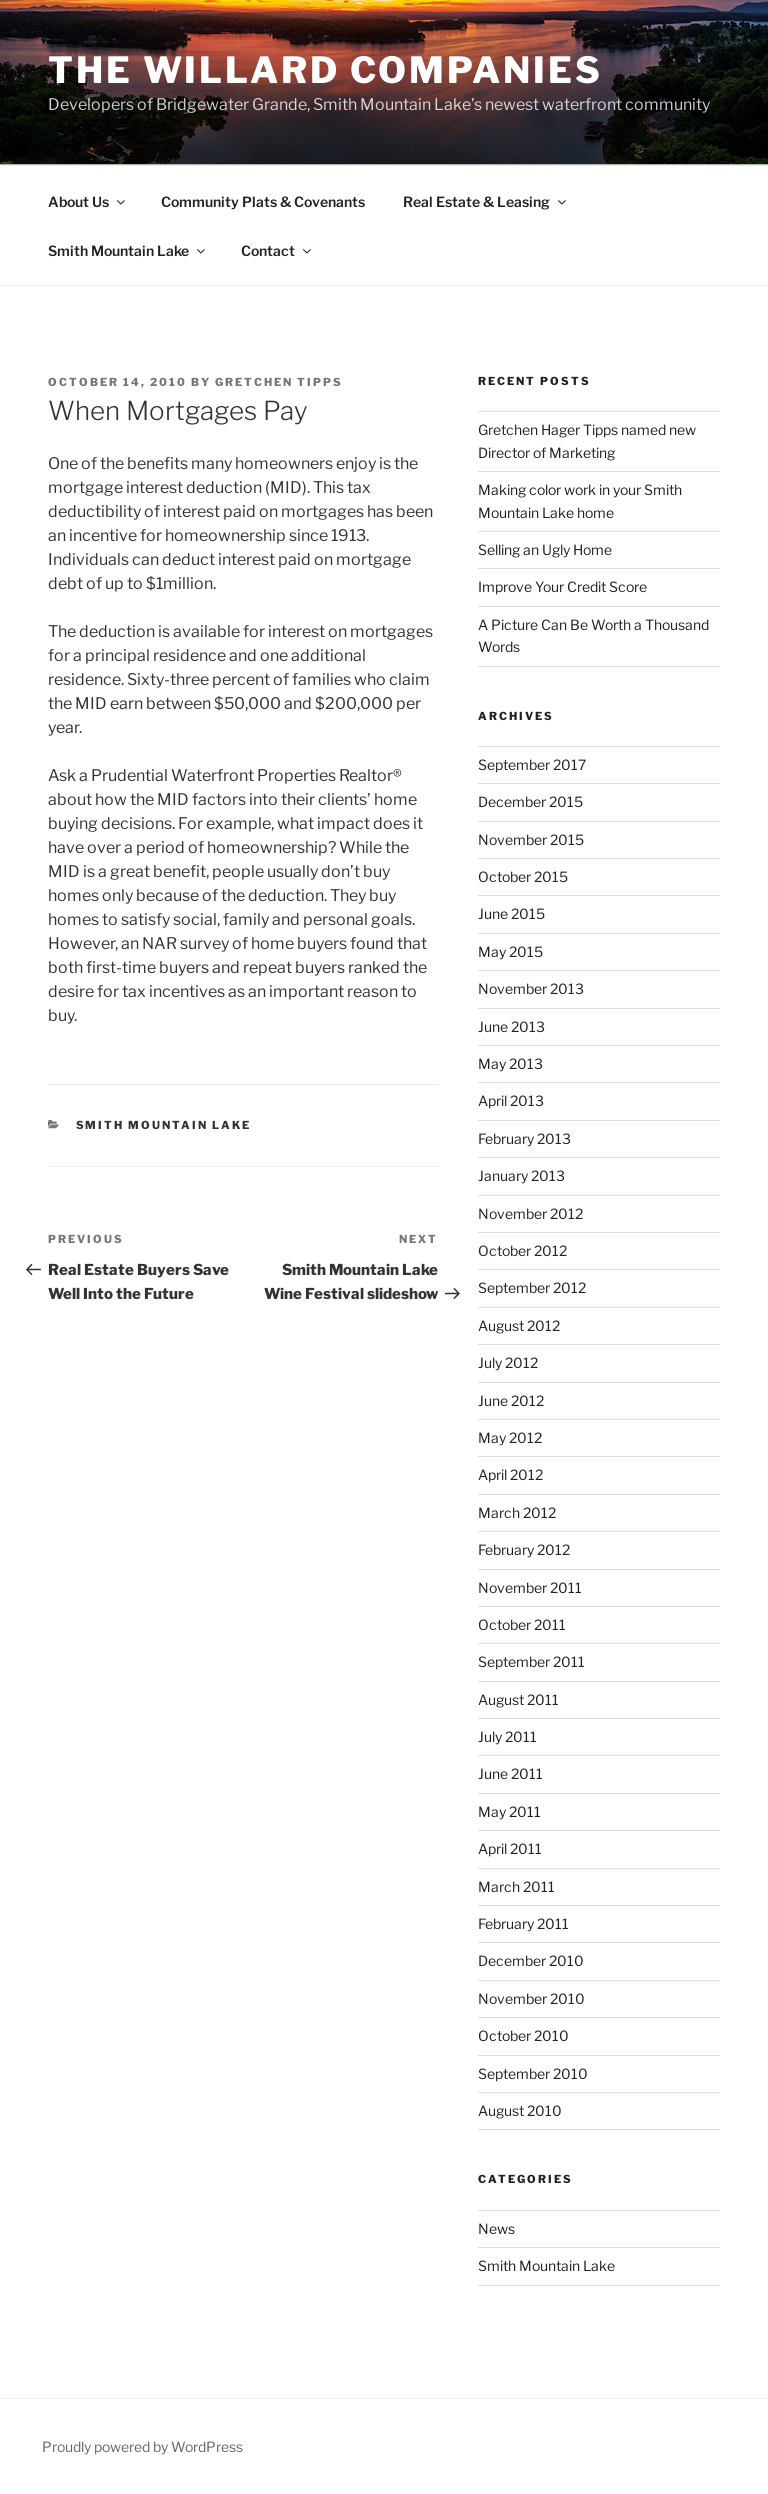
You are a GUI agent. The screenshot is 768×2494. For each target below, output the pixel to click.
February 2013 (524, 1138)
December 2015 (530, 801)
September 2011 (531, 1661)
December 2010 (531, 1960)
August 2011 (518, 1699)
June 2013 (511, 1026)
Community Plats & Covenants (263, 201)
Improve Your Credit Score (562, 586)
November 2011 (530, 1587)
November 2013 (531, 988)
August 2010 (520, 2110)
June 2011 (510, 1773)
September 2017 (532, 764)
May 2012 (510, 1437)
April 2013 (511, 1100)
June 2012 (511, 1400)
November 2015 (531, 839)
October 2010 (523, 2035)
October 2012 (522, 1250)
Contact (277, 250)
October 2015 (523, 876)
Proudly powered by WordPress (142, 2446)
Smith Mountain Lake (128, 250)
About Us (88, 201)
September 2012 (532, 1287)
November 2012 (530, 1213)
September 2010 (533, 2073)
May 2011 (509, 1811)
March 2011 (516, 1886)
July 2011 (507, 1736)
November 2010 (531, 1998)
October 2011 (522, 1624)
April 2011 (510, 1848)
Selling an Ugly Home (545, 549)
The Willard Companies (325, 70)
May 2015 (510, 951)
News (496, 2228)
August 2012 (519, 1325)
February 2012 (524, 1549)
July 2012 (508, 1362)
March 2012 (517, 1512)
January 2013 (521, 1175)
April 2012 (510, 1474)
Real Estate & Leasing (486, 201)
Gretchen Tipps (279, 382)
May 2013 (510, 1063)
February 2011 (523, 1923)
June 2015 (511, 913)
